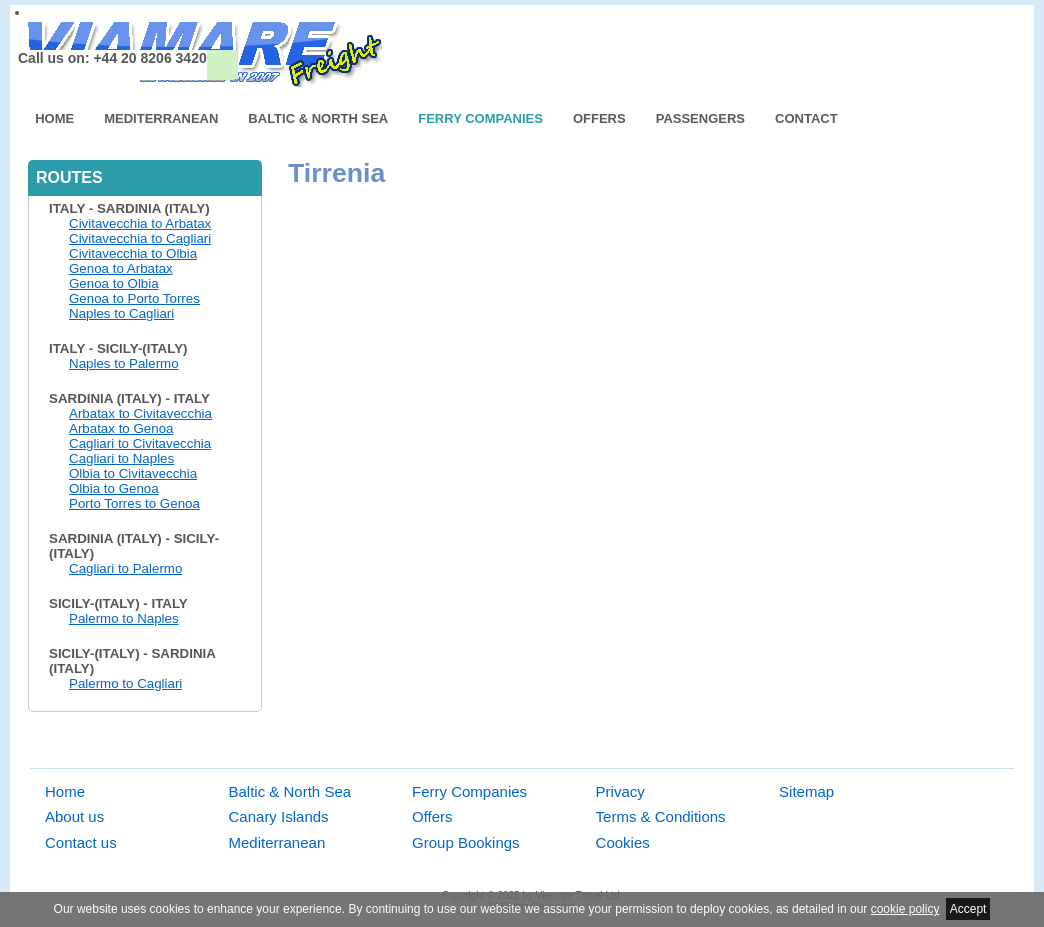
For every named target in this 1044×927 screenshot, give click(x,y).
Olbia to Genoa (114, 488)
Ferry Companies (480, 118)
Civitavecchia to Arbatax (140, 223)
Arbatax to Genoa (121, 428)
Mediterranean (161, 118)
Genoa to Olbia (114, 283)
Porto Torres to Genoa (134, 503)
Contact (806, 118)
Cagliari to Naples (121, 458)
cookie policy (905, 909)
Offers (599, 118)
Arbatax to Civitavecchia (140, 413)
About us (74, 816)
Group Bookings (466, 842)
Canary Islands (279, 816)
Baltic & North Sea (318, 118)
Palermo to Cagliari (125, 683)
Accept (968, 909)
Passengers (700, 118)
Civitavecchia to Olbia (133, 253)
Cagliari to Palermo (125, 568)
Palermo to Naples (124, 618)
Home (54, 118)
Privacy (620, 791)
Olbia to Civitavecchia (133, 473)
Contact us (81, 842)
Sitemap (806, 791)
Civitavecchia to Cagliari (140, 238)
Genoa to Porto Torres (134, 298)
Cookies (623, 842)
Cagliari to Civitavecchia (140, 443)
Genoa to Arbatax (121, 268)
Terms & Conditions (661, 816)
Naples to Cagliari (121, 313)
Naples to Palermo (124, 363)
